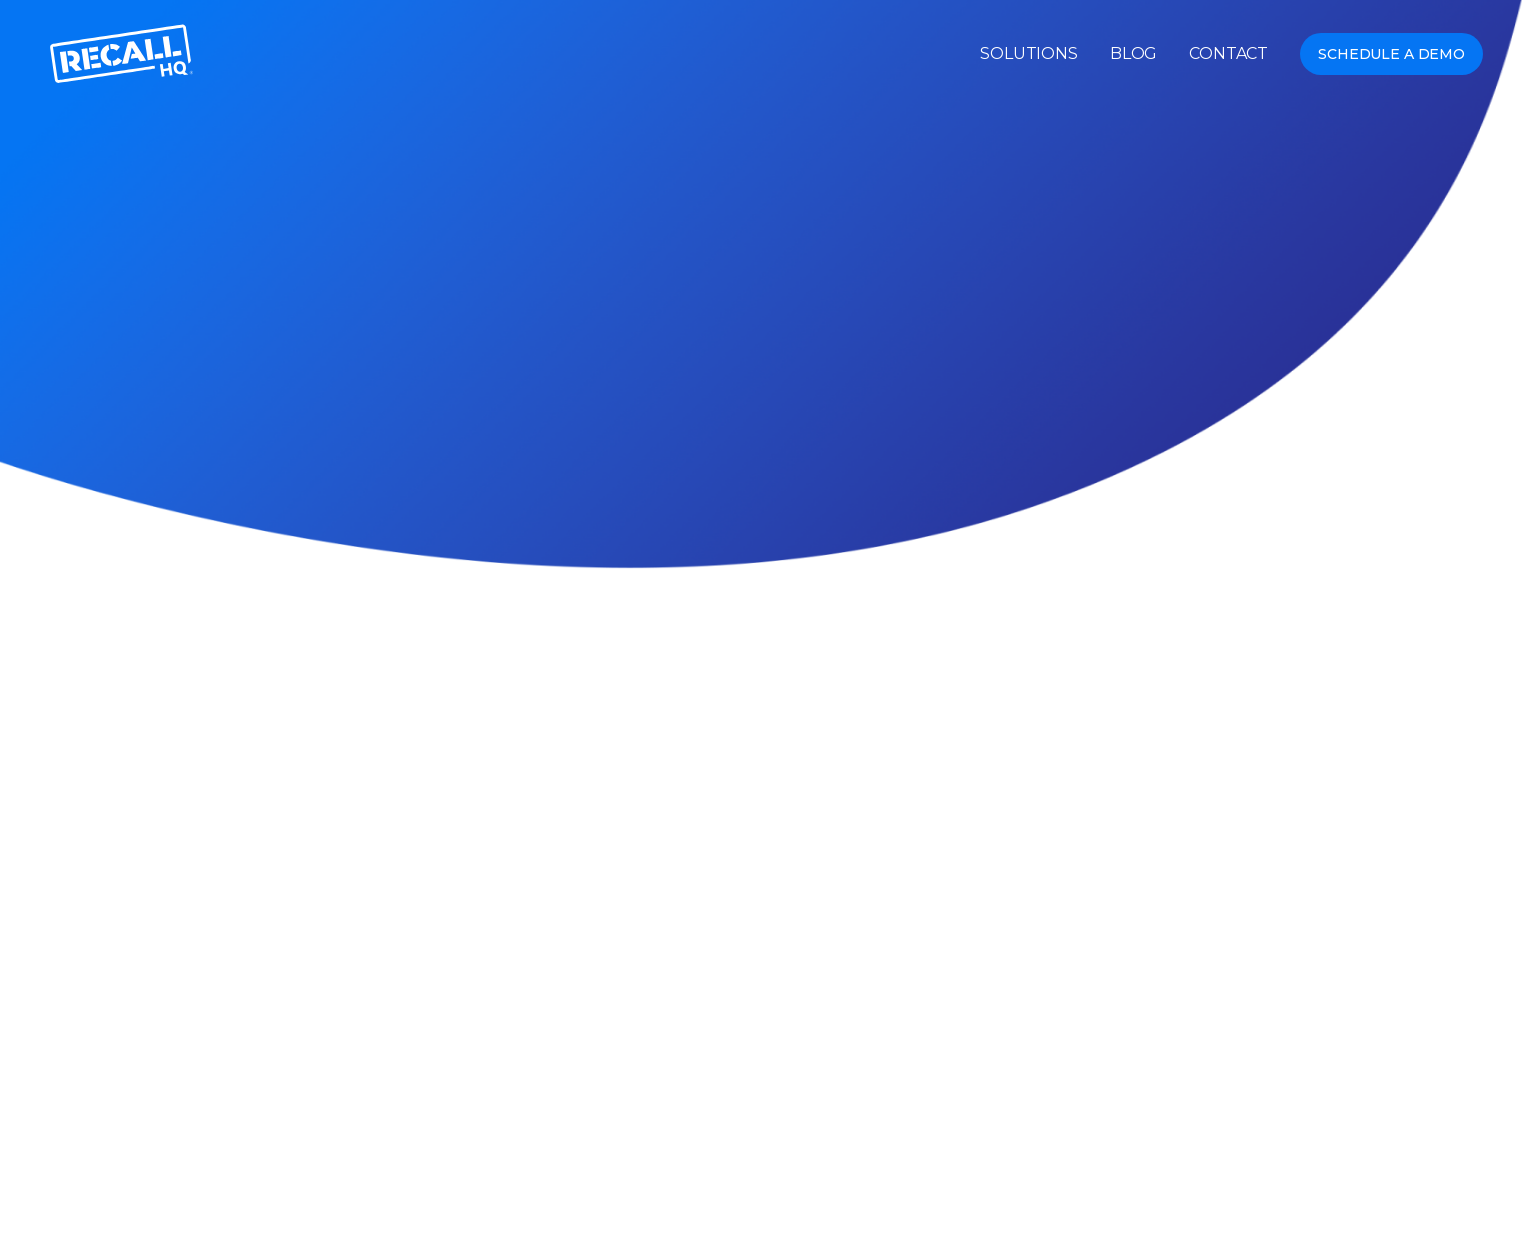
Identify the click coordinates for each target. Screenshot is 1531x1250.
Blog (1133, 54)
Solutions (1029, 54)
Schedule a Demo (1391, 54)
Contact (1228, 54)
